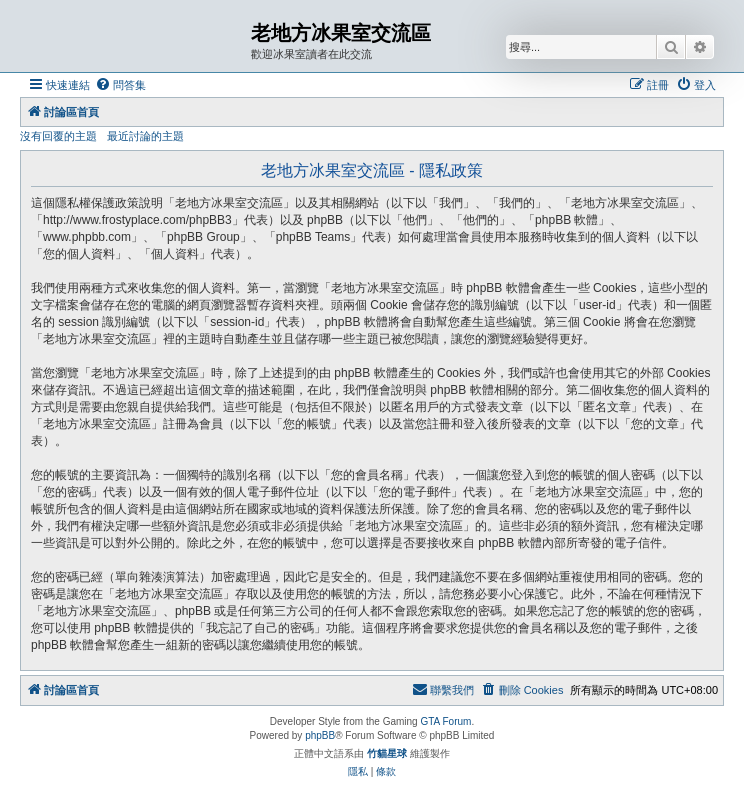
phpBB (320, 735)
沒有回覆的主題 (58, 136)
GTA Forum (445, 721)
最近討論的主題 (145, 136)
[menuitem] (120, 85)
